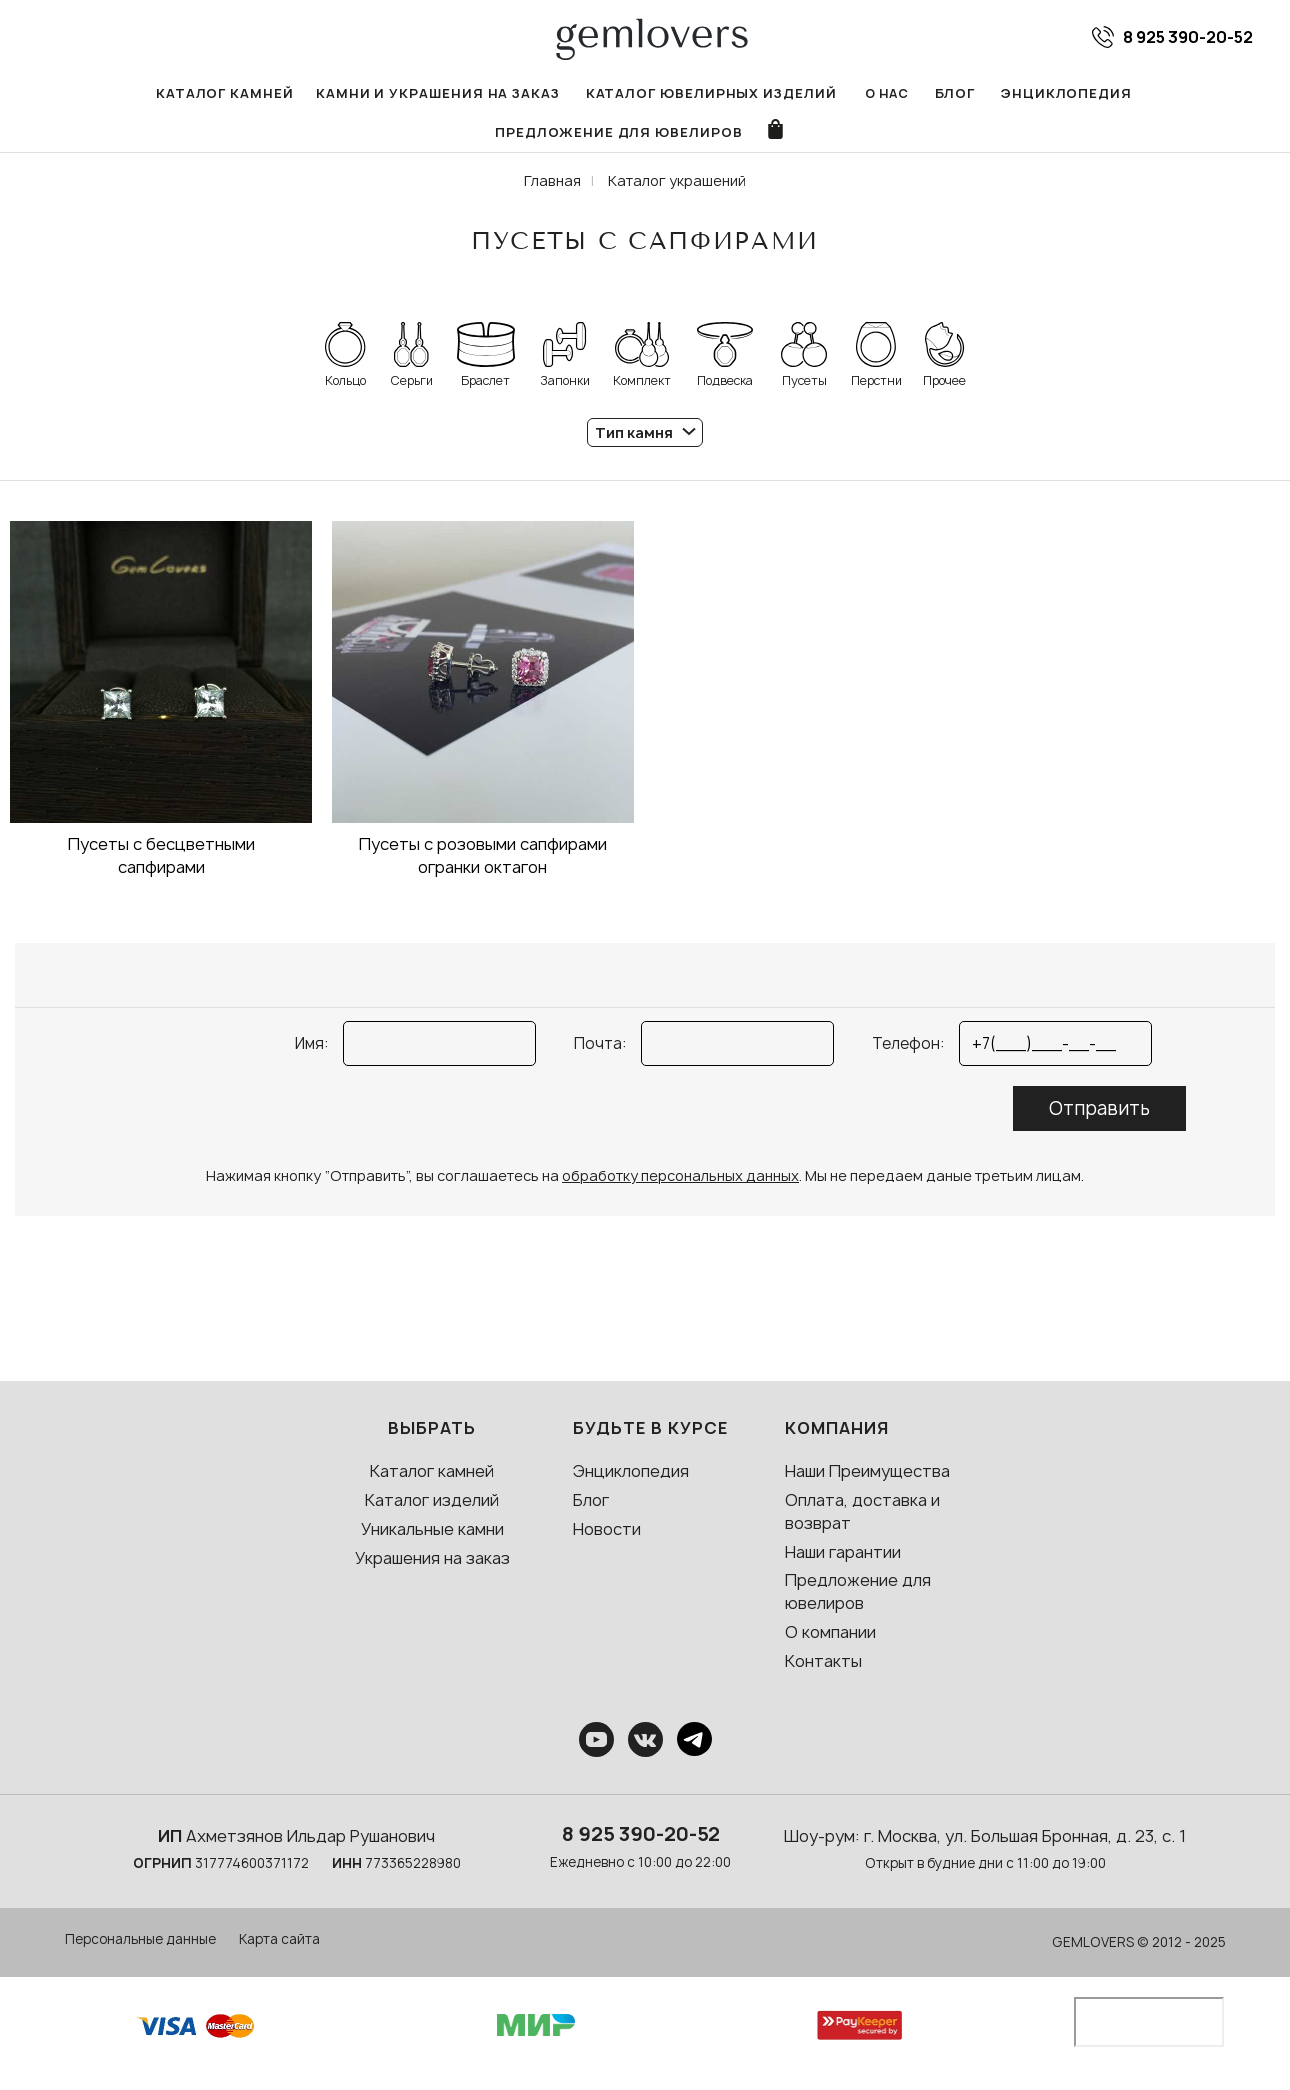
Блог (811, 93)
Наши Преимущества (867, 1479)
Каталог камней (114, 93)
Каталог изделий (432, 1508)
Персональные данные (140, 1947)
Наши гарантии (843, 1559)
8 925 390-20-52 (641, 1842)
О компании (830, 1640)
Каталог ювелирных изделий (575, 93)
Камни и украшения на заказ (317, 93)
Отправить (1099, 1116)
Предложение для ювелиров (1123, 93)
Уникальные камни (432, 1537)
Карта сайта (279, 1947)
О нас (742, 93)
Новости (607, 1537)
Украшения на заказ (432, 1565)
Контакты (823, 1669)
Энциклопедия (919, 93)
